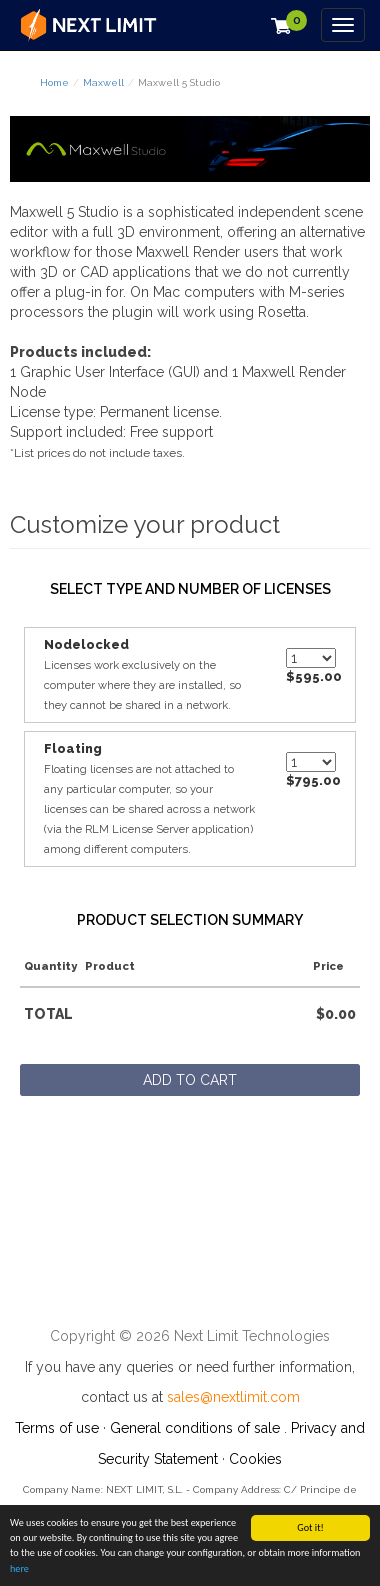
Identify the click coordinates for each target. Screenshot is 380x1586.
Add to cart (190, 1080)
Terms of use (57, 1428)
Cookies (255, 1459)
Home (54, 82)
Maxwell (103, 82)
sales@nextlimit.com (233, 1397)
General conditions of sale (195, 1428)
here (19, 1569)
